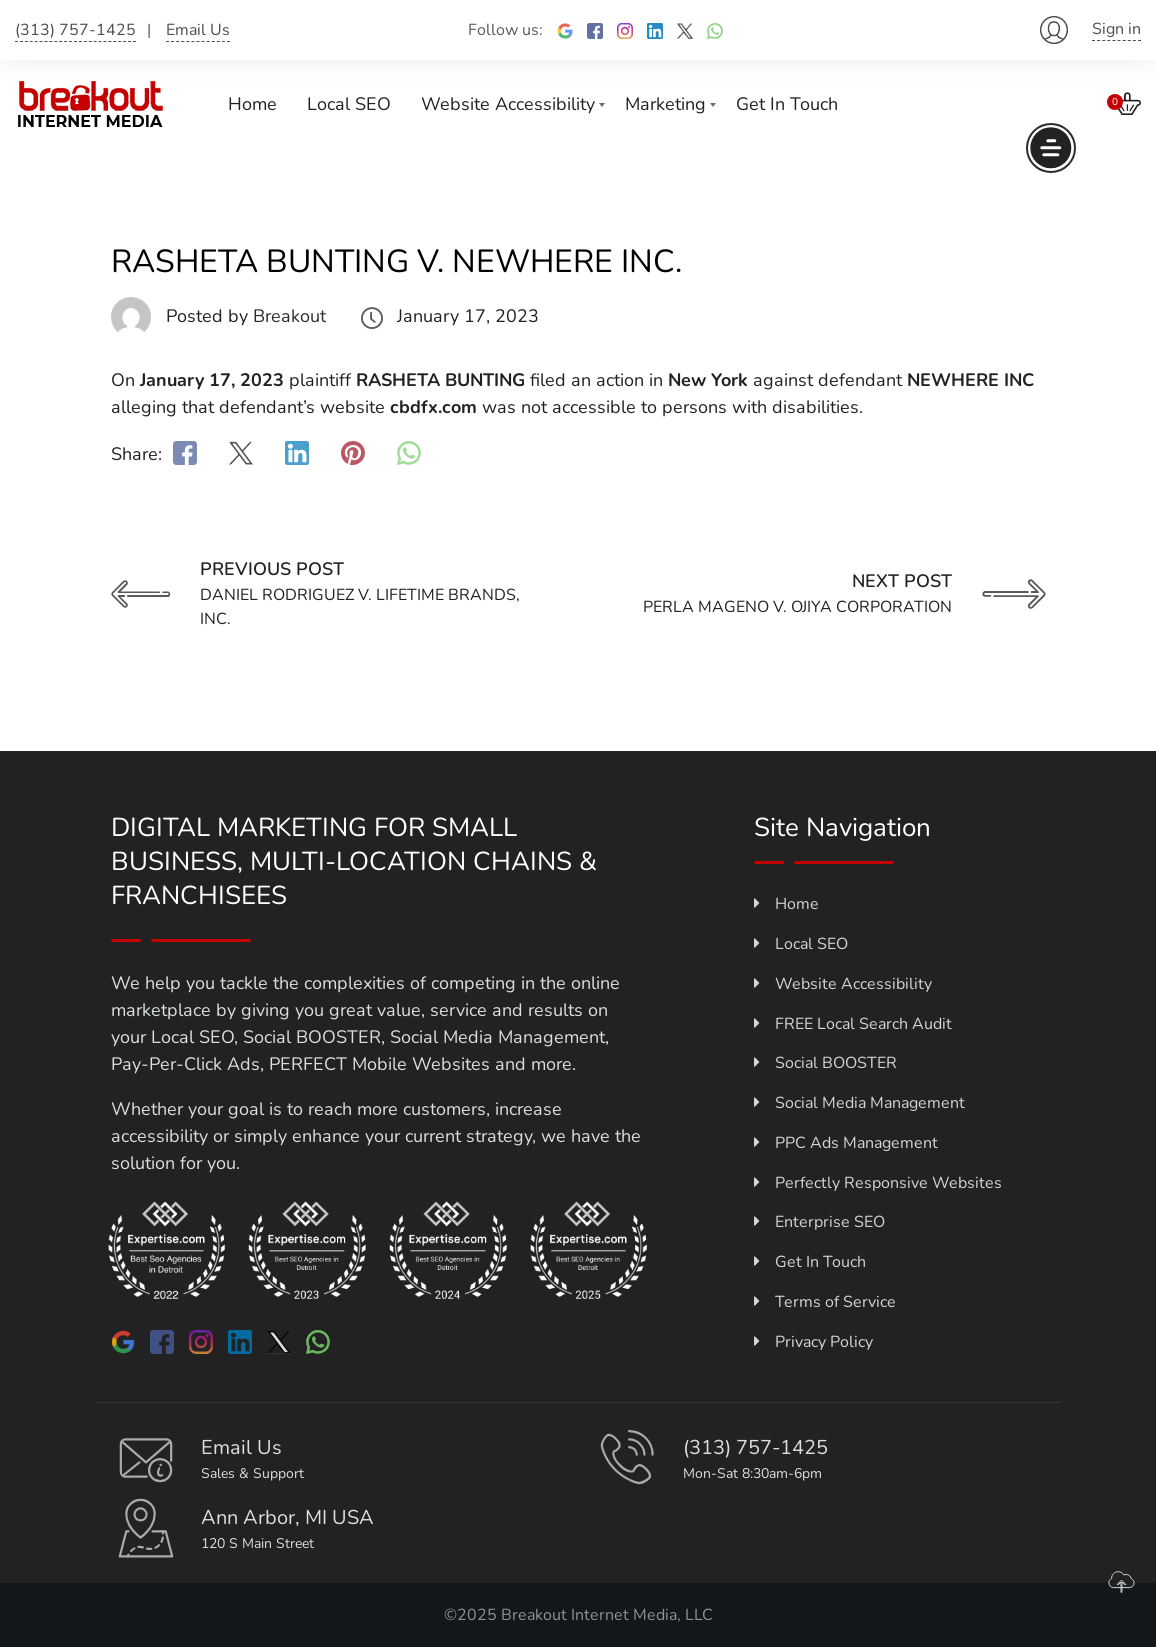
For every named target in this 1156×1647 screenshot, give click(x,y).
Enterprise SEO (819, 1222)
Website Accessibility (508, 104)
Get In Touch (787, 104)
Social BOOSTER (825, 1063)
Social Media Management (859, 1103)
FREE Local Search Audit (853, 1024)
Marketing (665, 104)
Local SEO (349, 104)
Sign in (1116, 29)
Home (252, 104)
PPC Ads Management (846, 1143)
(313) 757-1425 (75, 30)
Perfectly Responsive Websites (878, 1183)
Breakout (289, 316)
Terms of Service (825, 1302)
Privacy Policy (813, 1342)
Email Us (198, 30)
